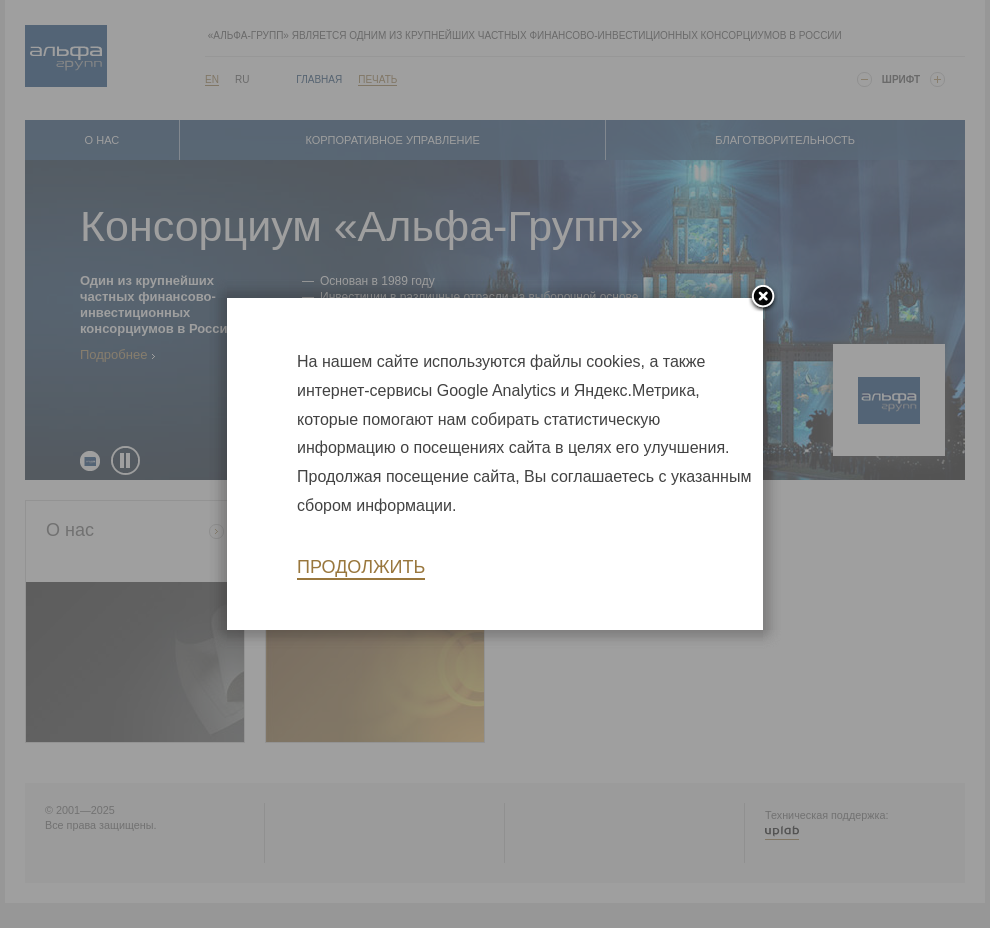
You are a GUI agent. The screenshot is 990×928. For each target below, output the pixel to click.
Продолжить (361, 567)
